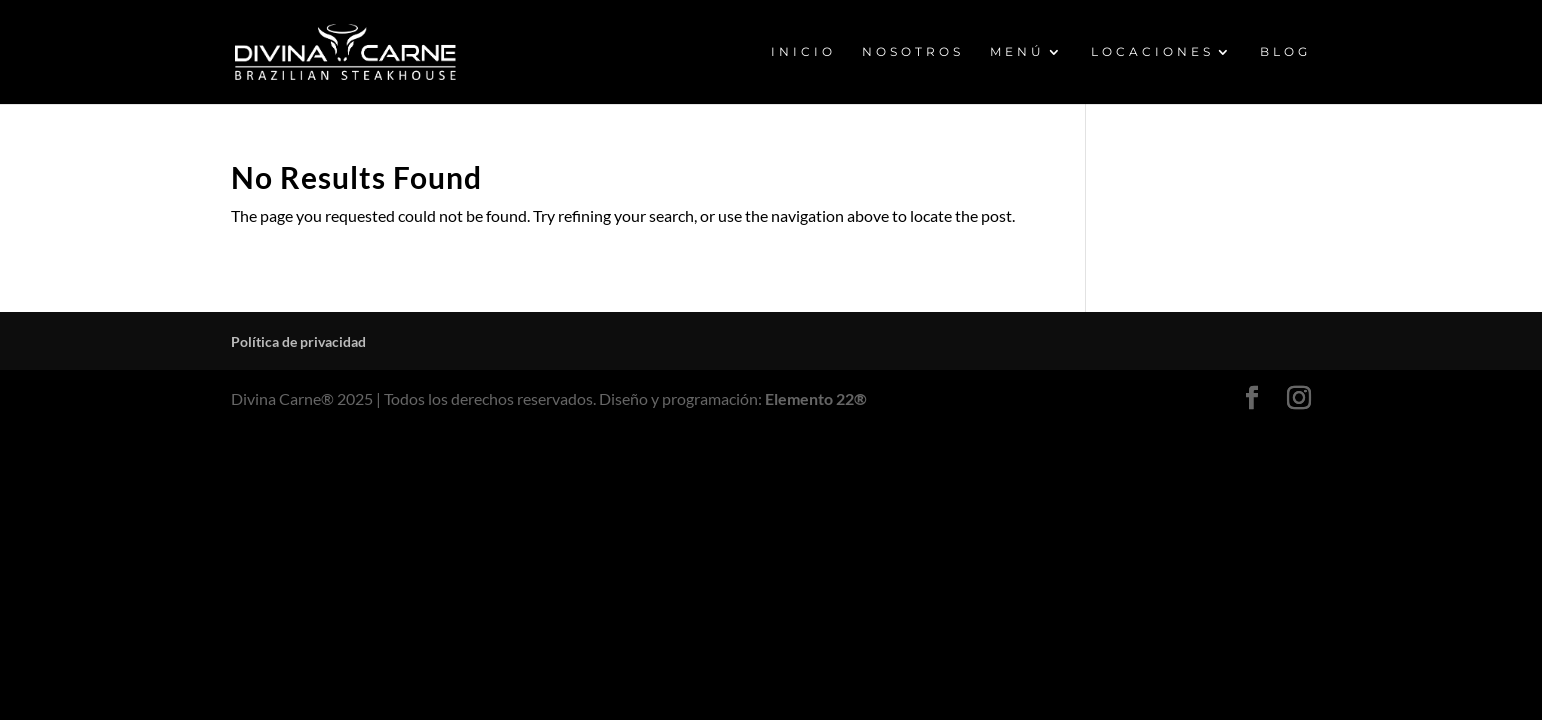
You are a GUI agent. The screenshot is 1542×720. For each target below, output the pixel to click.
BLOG (1285, 52)
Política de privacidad (298, 341)
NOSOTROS (913, 52)
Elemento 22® (816, 398)
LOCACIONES (1152, 52)
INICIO (803, 52)
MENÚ (1017, 52)
